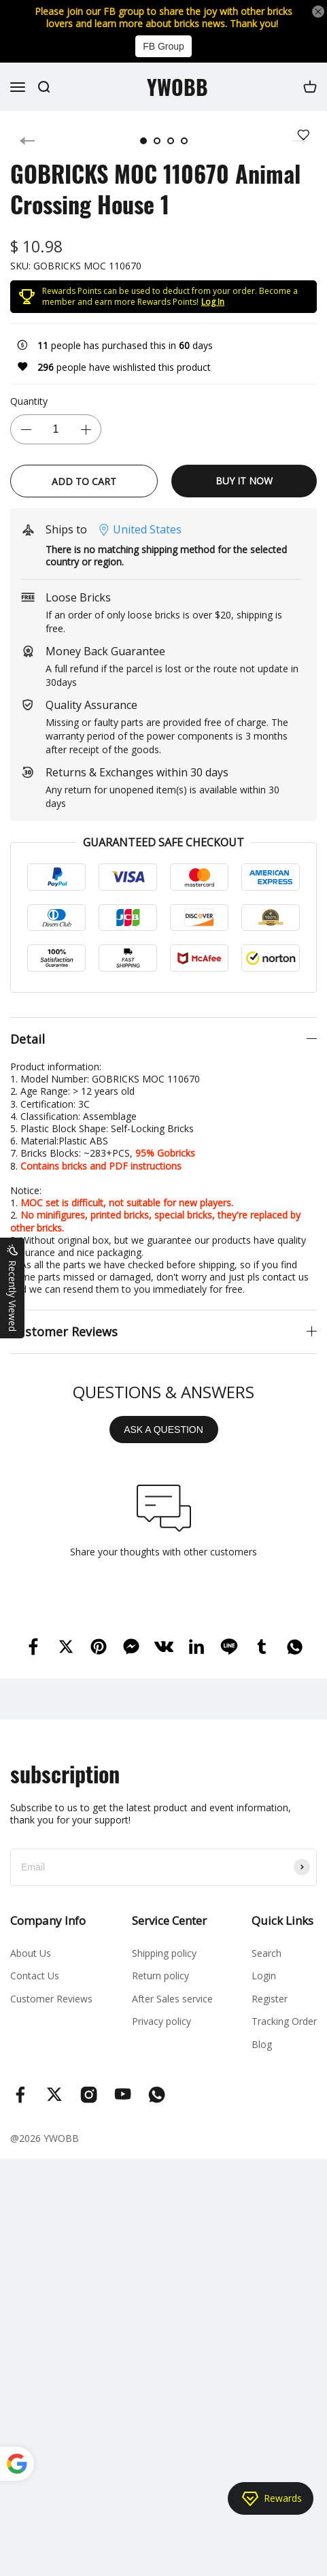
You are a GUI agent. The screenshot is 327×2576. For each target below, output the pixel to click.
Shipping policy (164, 1953)
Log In (212, 302)
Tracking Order (284, 2021)
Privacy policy (161, 2021)
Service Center (169, 1920)
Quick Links (282, 1920)
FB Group (163, 46)
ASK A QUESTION (163, 1429)
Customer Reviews (51, 1998)
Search (266, 1953)
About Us (30, 1953)
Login (264, 1975)
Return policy (160, 1975)
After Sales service (172, 1998)
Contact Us (34, 1975)
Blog (262, 2044)
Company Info (48, 1920)
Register (270, 1998)
